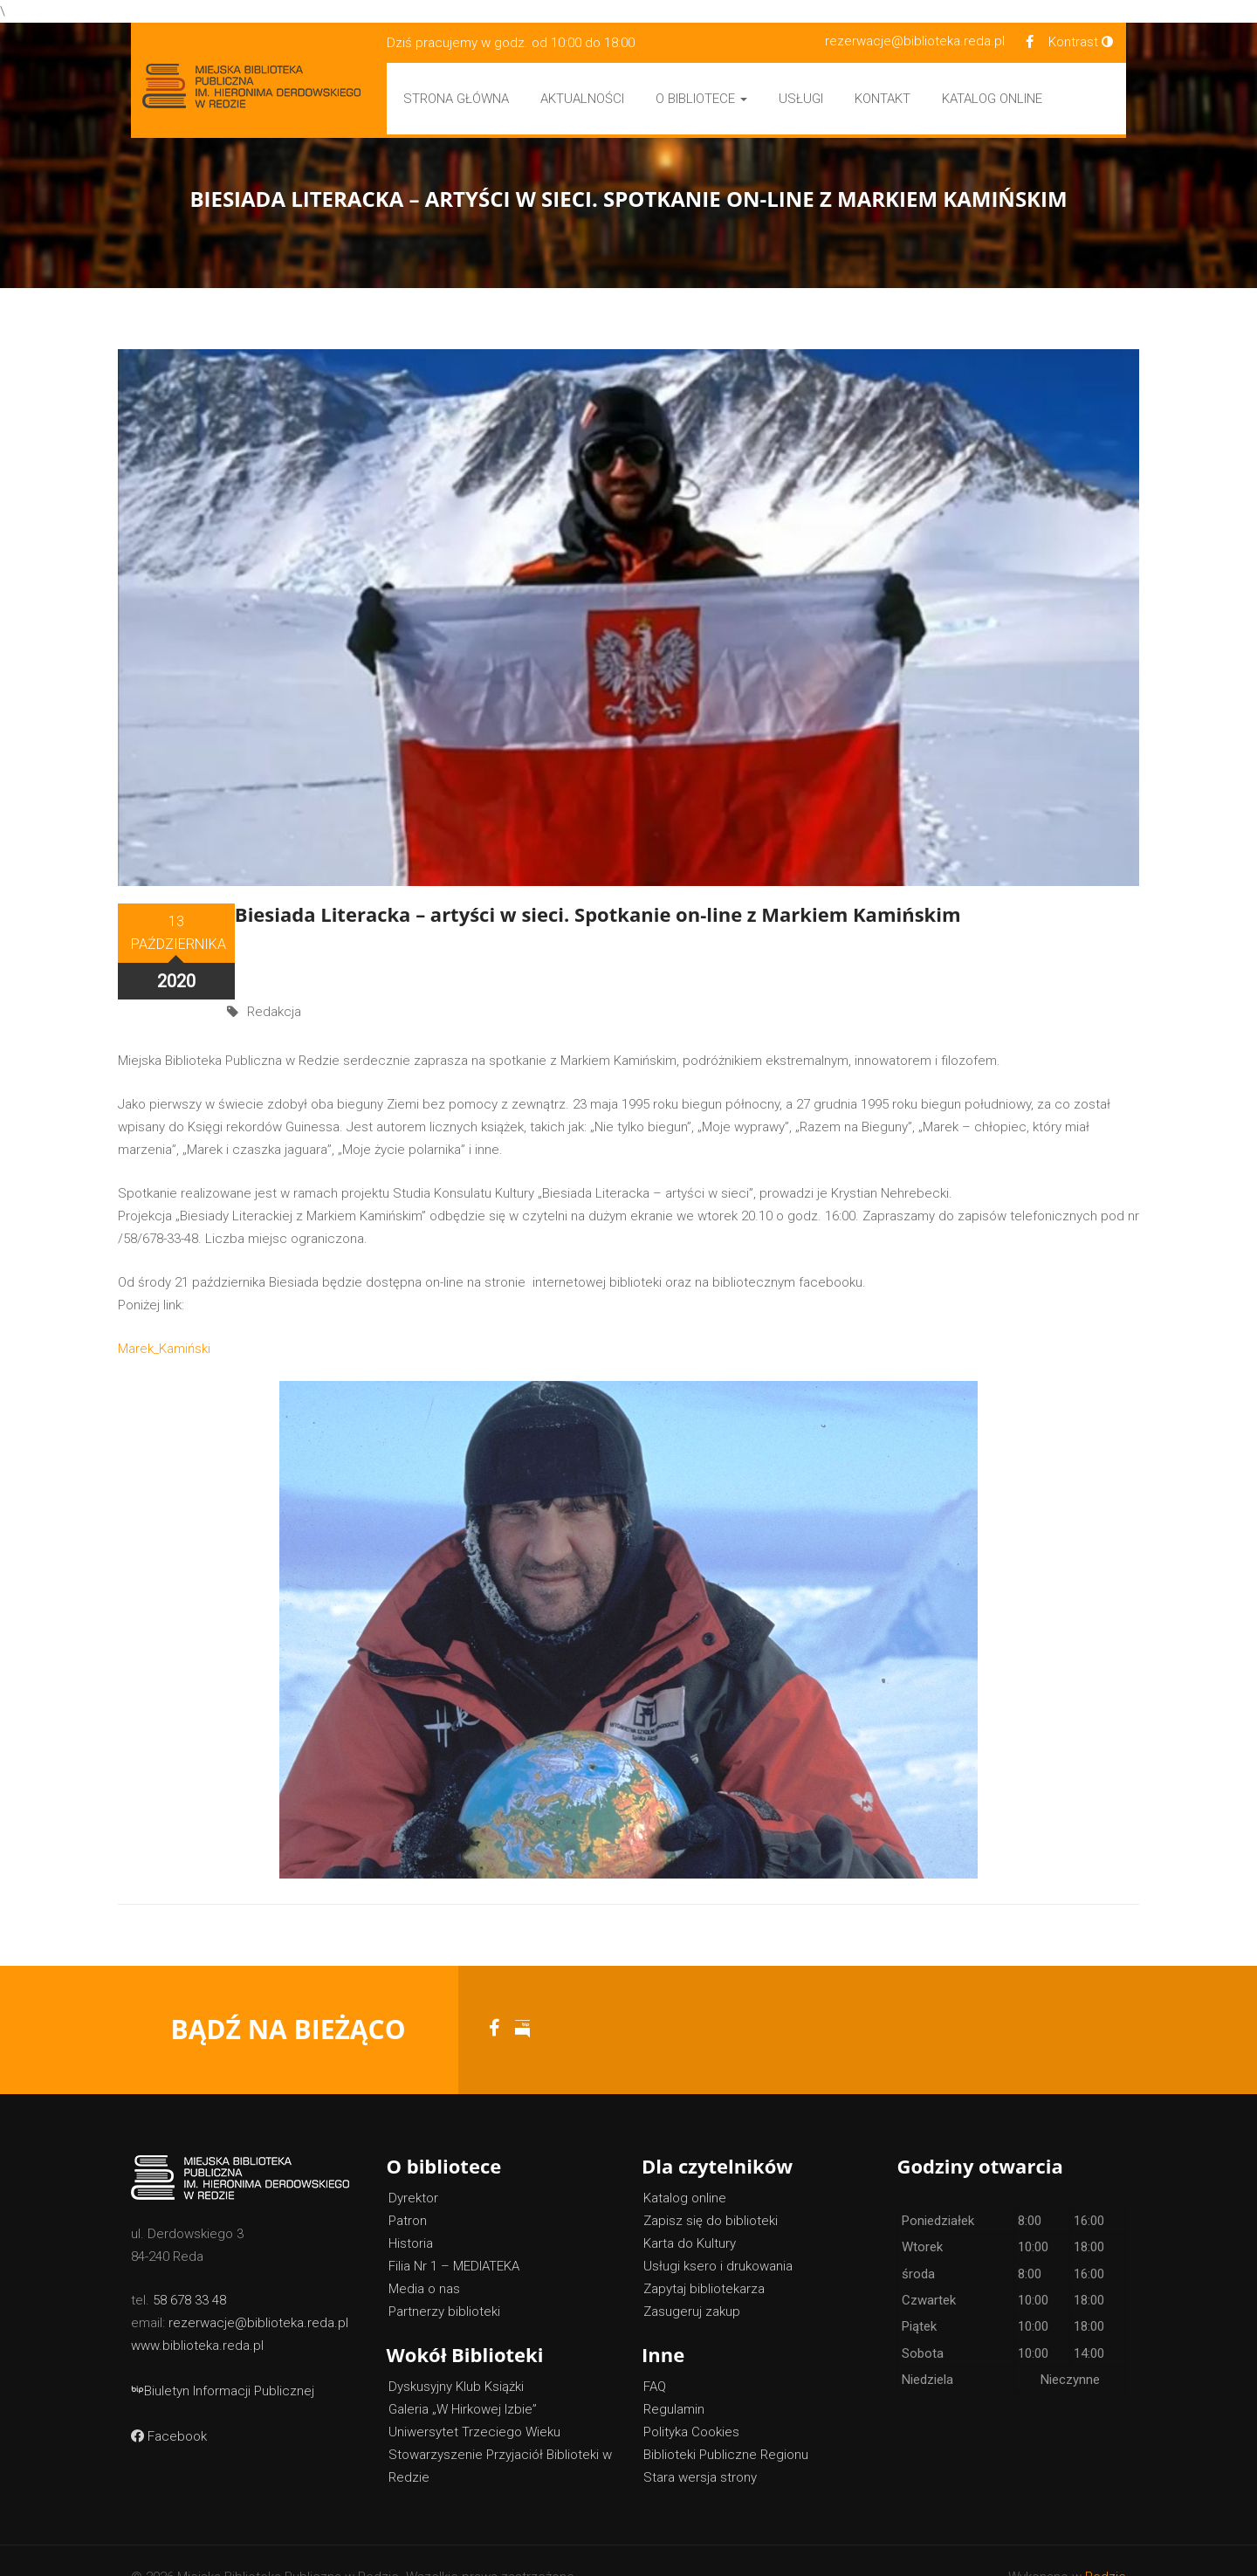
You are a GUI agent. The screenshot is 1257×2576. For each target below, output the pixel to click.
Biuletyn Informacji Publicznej (222, 2358)
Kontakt (882, 98)
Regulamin (673, 2377)
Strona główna (456, 98)
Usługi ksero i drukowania (718, 2234)
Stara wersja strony (700, 2445)
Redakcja (274, 946)
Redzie (1105, 2544)
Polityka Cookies (691, 2400)
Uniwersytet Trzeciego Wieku (474, 2400)
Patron (407, 2188)
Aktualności (582, 98)
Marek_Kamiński (164, 1316)
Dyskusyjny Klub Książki (456, 2354)
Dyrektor (413, 2166)
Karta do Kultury (689, 2211)
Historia (410, 2211)
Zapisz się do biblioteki (710, 2188)
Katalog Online (992, 98)
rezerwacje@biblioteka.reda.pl (915, 41)
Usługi (801, 98)
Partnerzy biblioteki (444, 2279)
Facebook (169, 2404)
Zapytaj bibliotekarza (704, 2256)
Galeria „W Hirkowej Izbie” (462, 2377)
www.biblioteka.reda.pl (197, 2313)
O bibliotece (701, 98)
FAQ (654, 2354)
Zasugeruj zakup (691, 2279)
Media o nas (424, 2256)
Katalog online (684, 2166)
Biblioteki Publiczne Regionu (725, 2422)
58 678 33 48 (189, 2268)
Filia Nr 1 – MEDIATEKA (453, 2234)
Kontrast (1080, 42)
